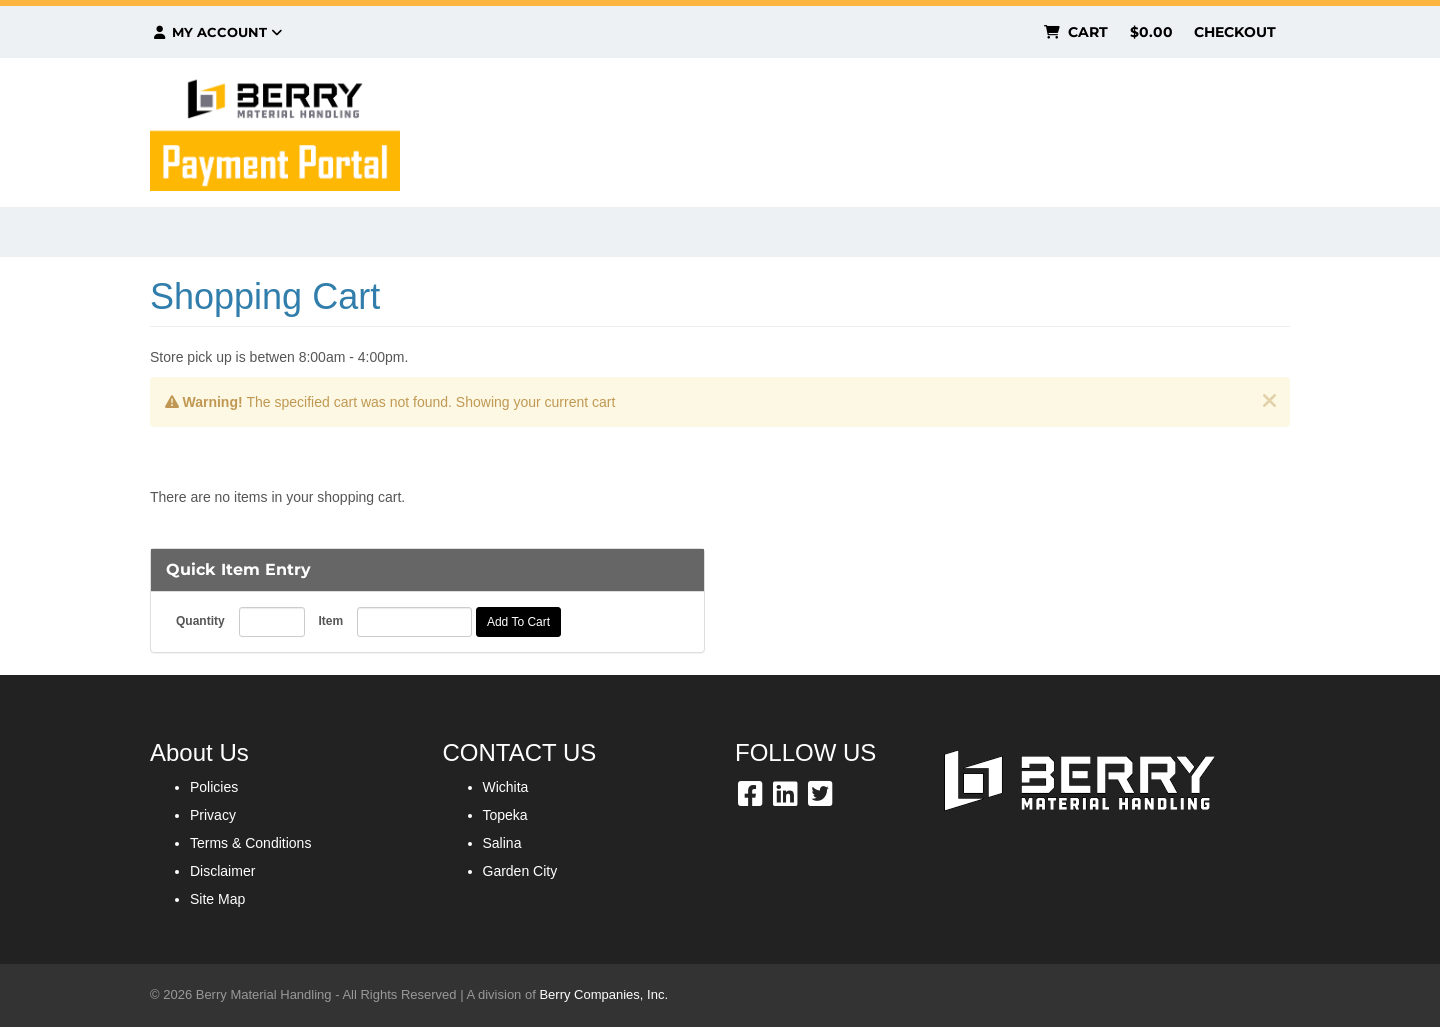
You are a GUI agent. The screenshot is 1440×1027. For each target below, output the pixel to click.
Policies (214, 787)
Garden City (520, 871)
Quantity (200, 621)
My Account (216, 32)
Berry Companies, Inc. (603, 994)
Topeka (505, 815)
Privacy (213, 815)
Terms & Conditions (250, 843)
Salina (502, 843)
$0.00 (1151, 32)
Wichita (506, 787)
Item (330, 621)
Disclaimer (222, 871)
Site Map (217, 899)
